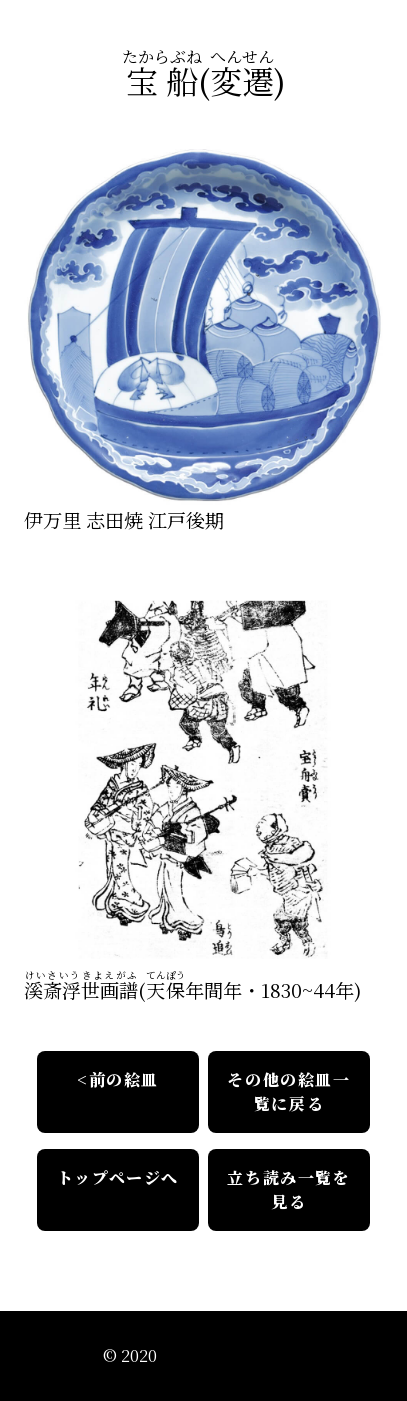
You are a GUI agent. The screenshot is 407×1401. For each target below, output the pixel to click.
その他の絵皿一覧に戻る (288, 1091)
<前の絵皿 (118, 1079)
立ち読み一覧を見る (288, 1189)
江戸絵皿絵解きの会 (233, 1355)
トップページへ (118, 1177)
